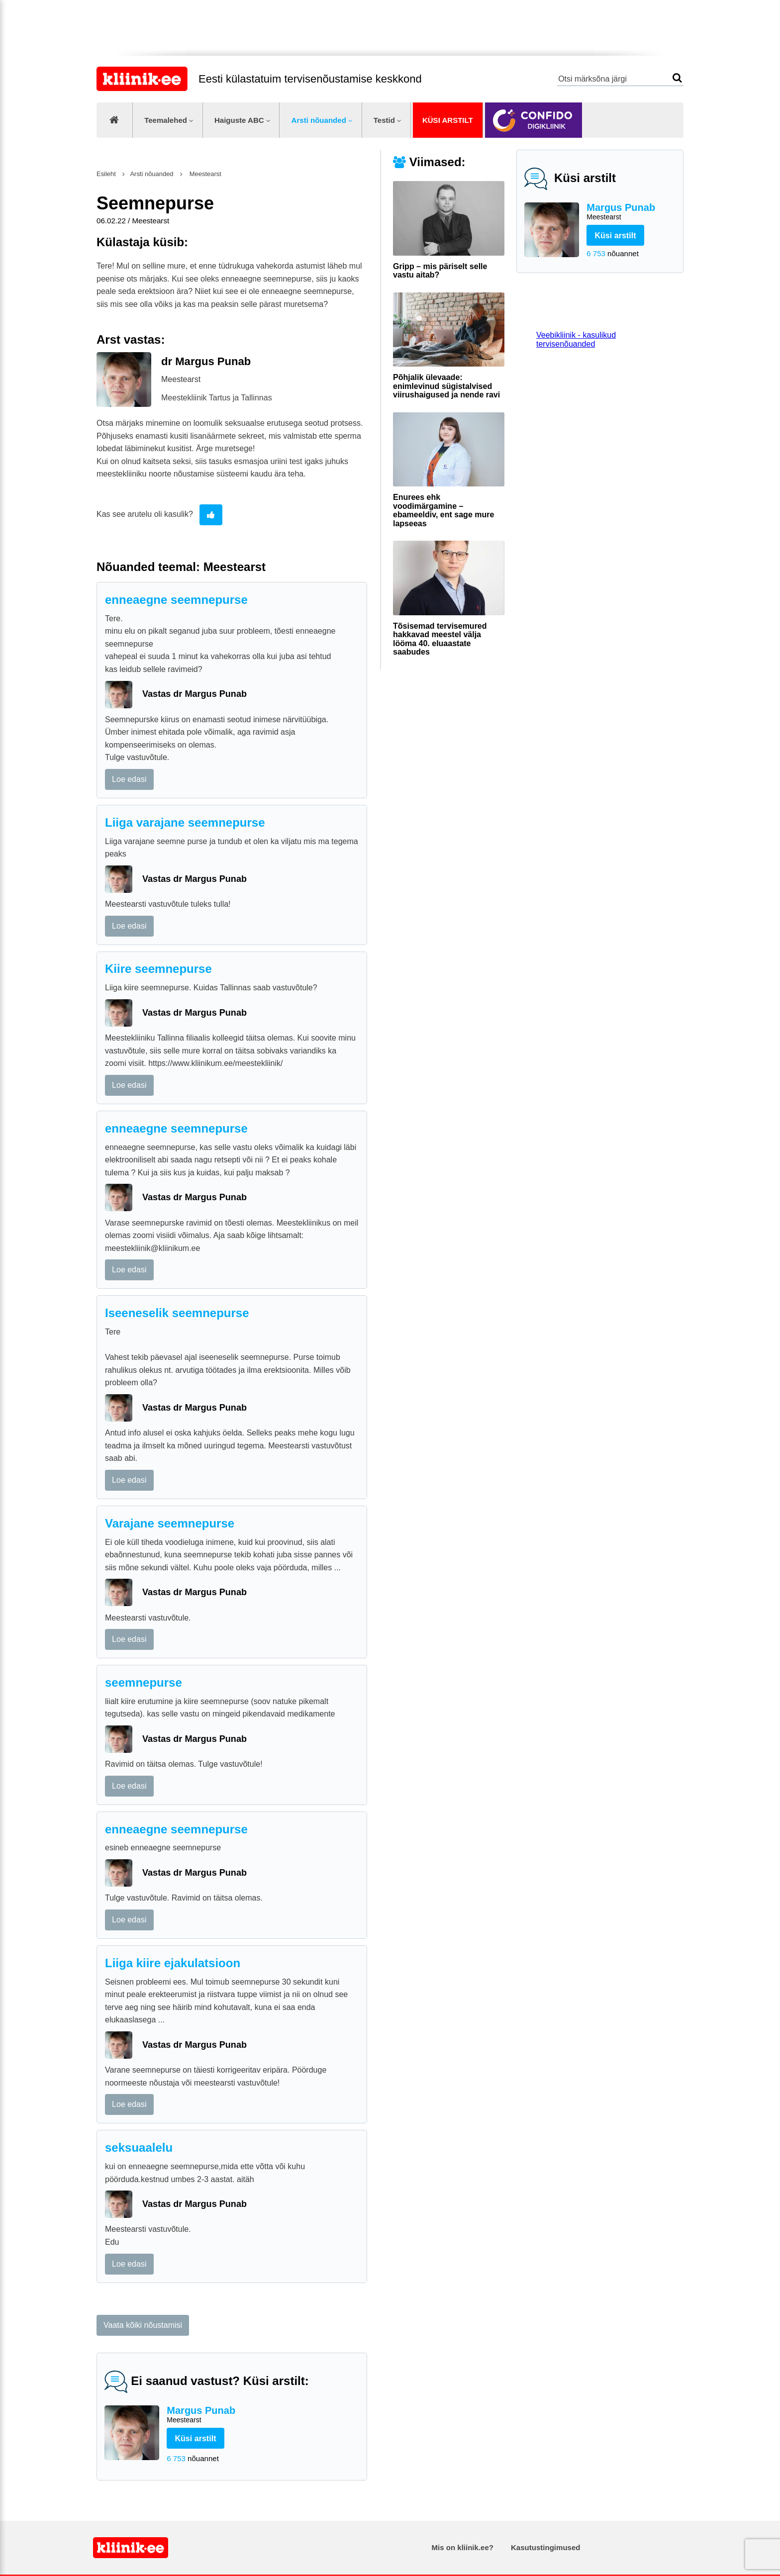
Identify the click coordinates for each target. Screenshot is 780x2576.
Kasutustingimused (545, 2547)
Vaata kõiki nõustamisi (142, 2325)
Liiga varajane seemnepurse (185, 822)
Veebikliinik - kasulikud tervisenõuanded (576, 339)
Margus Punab (631, 212)
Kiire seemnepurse (158, 968)
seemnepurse (143, 1682)
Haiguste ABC (239, 120)
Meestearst (204, 174)
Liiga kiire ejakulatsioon (172, 1963)
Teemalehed (165, 120)
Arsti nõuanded (319, 120)
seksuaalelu (139, 2147)
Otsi (677, 78)
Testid (384, 120)
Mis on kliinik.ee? (462, 2547)
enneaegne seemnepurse (176, 599)
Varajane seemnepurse (169, 1523)
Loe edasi (129, 779)
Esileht (106, 174)
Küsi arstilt (447, 120)
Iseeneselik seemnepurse (177, 1313)
